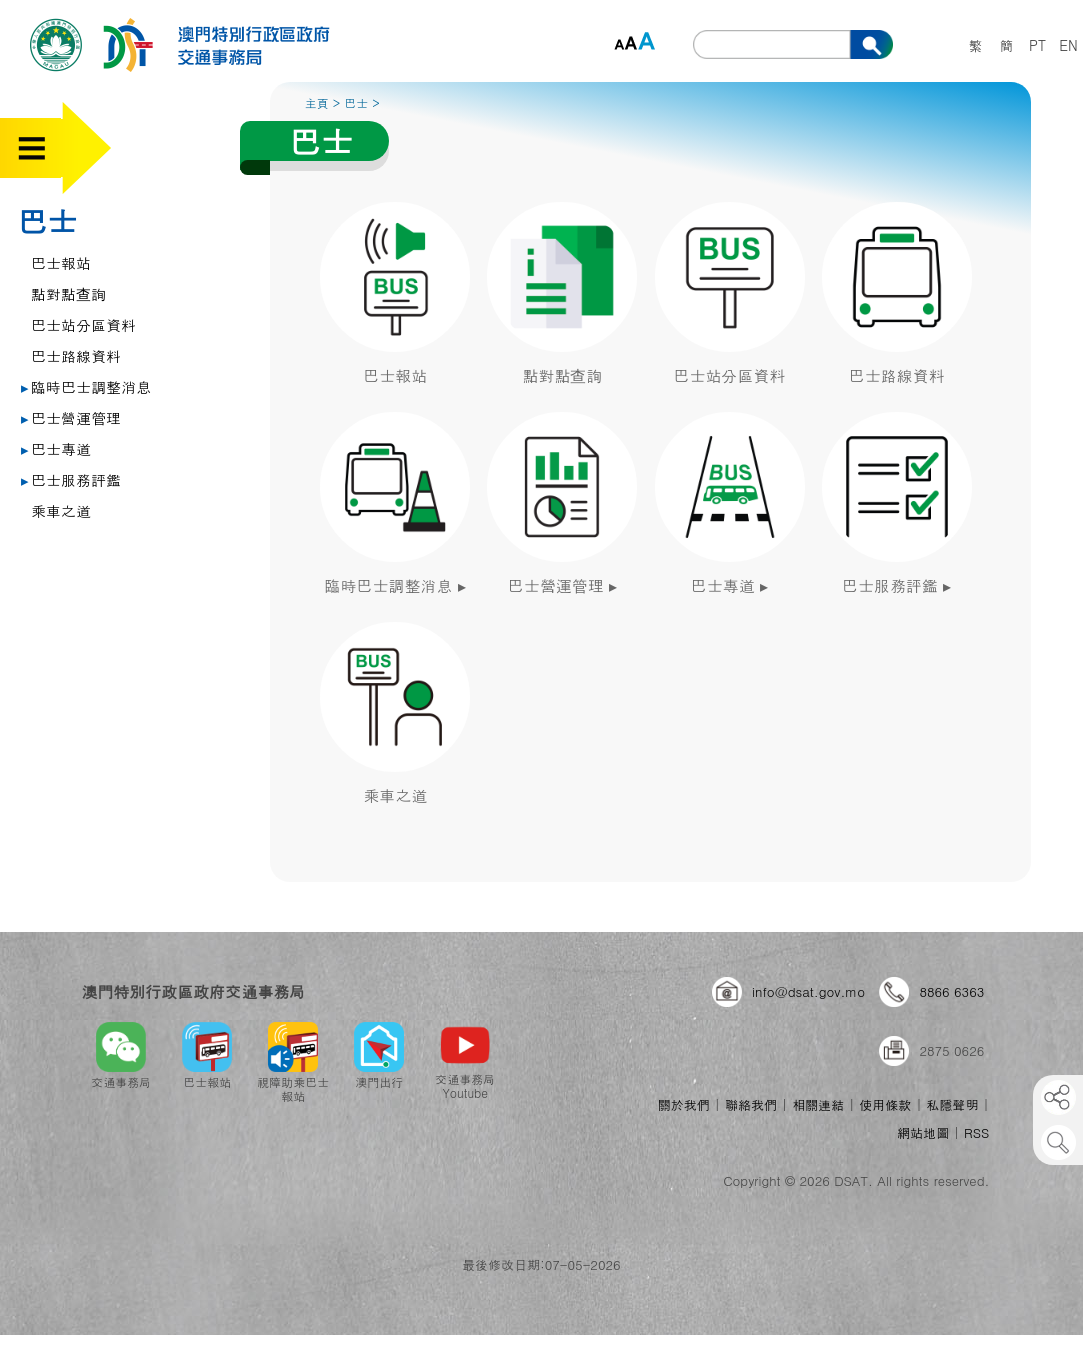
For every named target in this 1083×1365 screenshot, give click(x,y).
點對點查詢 (68, 293)
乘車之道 (61, 510)
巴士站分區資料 (83, 324)
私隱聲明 (953, 1104)
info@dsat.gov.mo (808, 991)
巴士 (47, 220)
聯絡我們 (751, 1104)
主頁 (317, 102)
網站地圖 (923, 1132)
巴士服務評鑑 (71, 479)
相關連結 (818, 1104)
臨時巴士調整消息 (86, 386)
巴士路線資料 (76, 355)
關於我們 (684, 1104)
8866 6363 (951, 991)
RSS (976, 1132)
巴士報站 (61, 262)
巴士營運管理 (71, 417)
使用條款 (885, 1104)
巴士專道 (56, 448)
